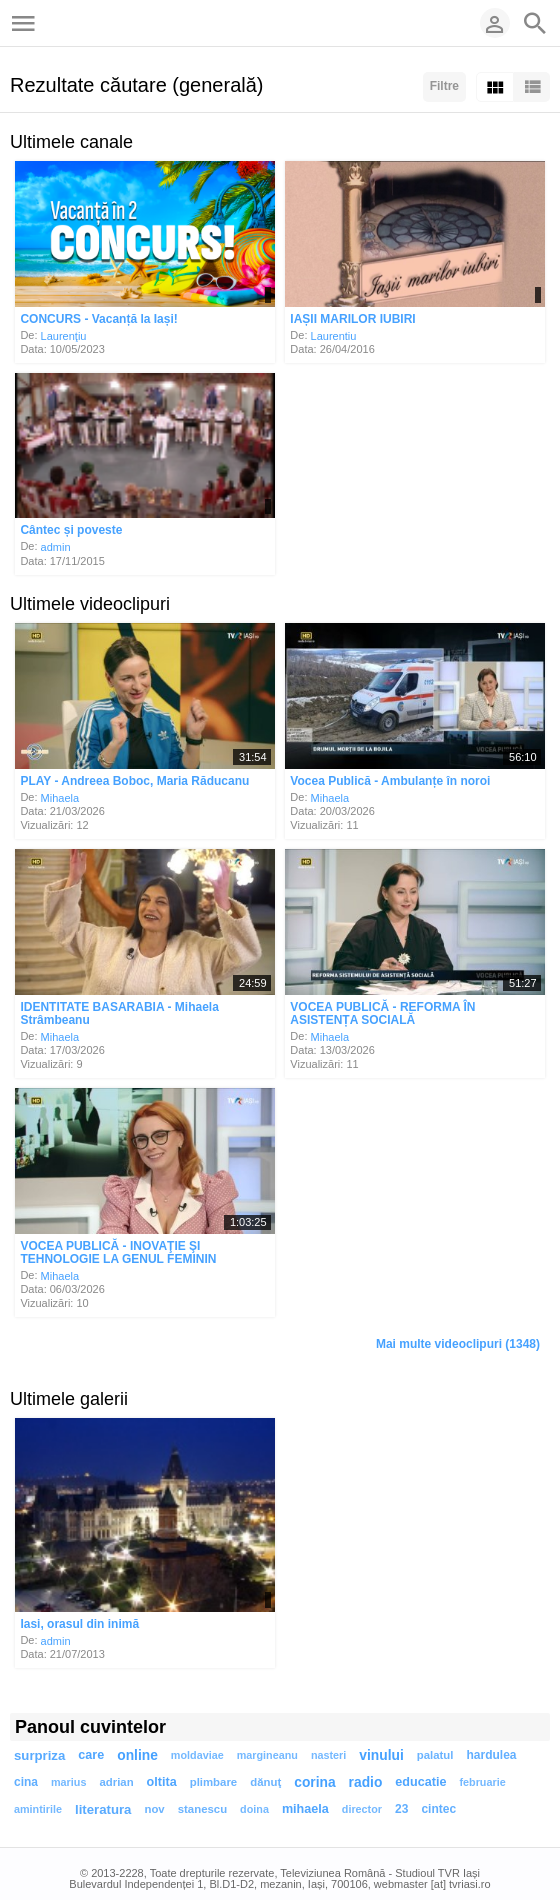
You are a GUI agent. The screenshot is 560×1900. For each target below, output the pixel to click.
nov (154, 1809)
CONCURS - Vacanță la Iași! (98, 319)
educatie (420, 1782)
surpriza (39, 1755)
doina (254, 1809)
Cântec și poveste (71, 530)
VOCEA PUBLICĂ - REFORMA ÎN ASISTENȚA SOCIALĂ (382, 1013)
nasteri (328, 1755)
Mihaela (60, 797)
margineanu (267, 1755)
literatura (103, 1809)
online (137, 1755)
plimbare (213, 1782)
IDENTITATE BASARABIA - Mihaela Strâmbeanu (119, 1013)
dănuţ (265, 1782)
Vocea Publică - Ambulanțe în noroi (390, 781)
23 (401, 1809)
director (362, 1809)
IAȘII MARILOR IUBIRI (352, 319)
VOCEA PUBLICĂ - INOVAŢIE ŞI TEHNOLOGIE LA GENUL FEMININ (118, 1252)
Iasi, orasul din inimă (79, 1624)
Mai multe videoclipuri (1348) (458, 1344)
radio (366, 1782)
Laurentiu (334, 335)
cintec (438, 1809)
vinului (381, 1755)
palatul (435, 1755)
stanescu (202, 1809)
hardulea (491, 1755)
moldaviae (197, 1755)
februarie (482, 1782)
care (91, 1755)
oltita (162, 1782)
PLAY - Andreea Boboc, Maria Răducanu (134, 781)
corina (314, 1782)
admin (56, 547)
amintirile (38, 1809)
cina (26, 1782)
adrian (116, 1782)
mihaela (305, 1809)
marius (68, 1782)
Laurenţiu (64, 335)
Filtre (444, 86)
